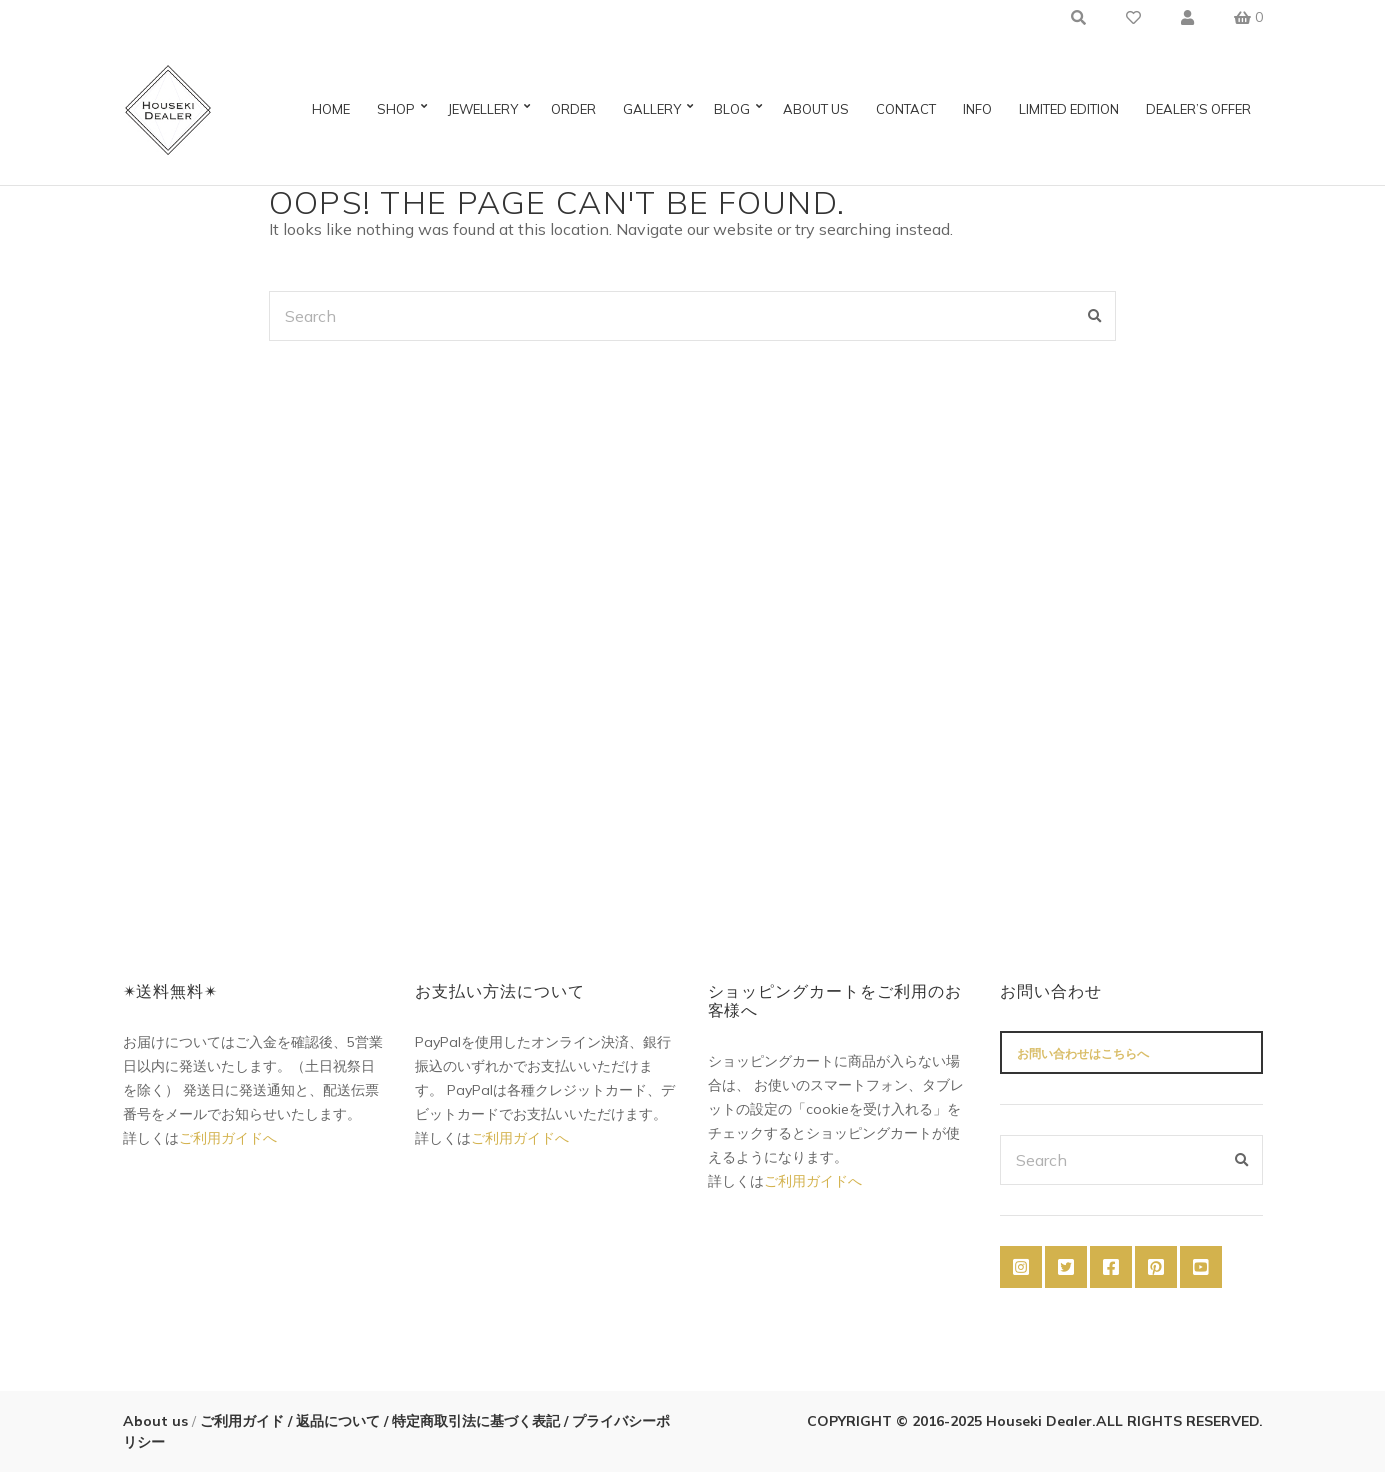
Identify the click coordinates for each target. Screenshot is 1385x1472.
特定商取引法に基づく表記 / (480, 1421)
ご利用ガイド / (244, 1421)
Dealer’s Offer (1198, 109)
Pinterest (1156, 1267)
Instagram (1021, 1267)
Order (573, 109)
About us (816, 109)
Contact (906, 109)
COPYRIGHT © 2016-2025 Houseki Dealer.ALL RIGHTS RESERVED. (1035, 1421)
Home (331, 109)
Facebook (1111, 1267)
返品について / (342, 1421)
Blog (732, 109)
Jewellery (483, 109)
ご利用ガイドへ (228, 1138)
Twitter (1066, 1267)
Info (977, 109)
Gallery (652, 109)
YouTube (1201, 1267)
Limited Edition (1069, 109)
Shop (396, 109)
